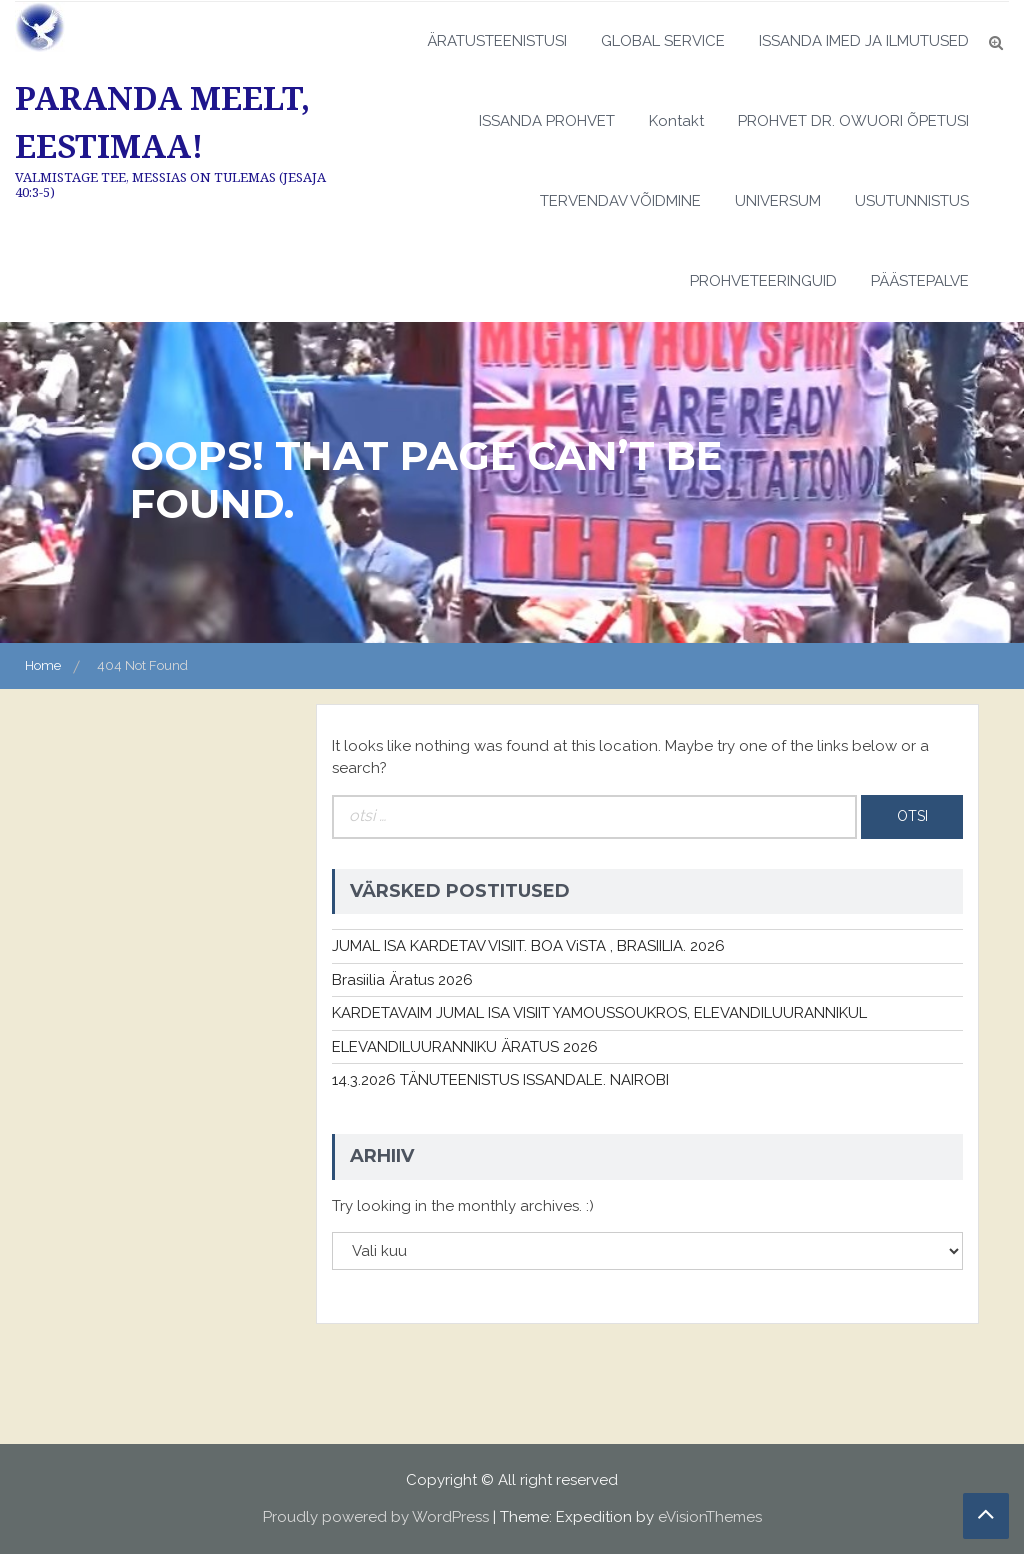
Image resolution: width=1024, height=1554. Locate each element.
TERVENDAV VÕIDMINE (620, 201)
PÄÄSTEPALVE (920, 281)
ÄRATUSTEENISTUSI (497, 41)
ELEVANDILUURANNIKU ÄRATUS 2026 (465, 1047)
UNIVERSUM (778, 201)
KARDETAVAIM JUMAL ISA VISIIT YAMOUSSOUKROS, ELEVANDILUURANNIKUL (599, 1013)
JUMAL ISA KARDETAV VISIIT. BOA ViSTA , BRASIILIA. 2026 (528, 946)
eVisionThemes (710, 1517)
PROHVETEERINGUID (763, 281)
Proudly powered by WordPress (376, 1517)
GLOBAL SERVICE (663, 41)
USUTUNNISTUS (912, 201)
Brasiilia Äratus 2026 (402, 980)
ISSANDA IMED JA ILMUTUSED (864, 41)
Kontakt (676, 121)
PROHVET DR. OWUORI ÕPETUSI (853, 121)
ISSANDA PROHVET (547, 121)
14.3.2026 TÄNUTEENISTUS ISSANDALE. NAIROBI (500, 1080)
